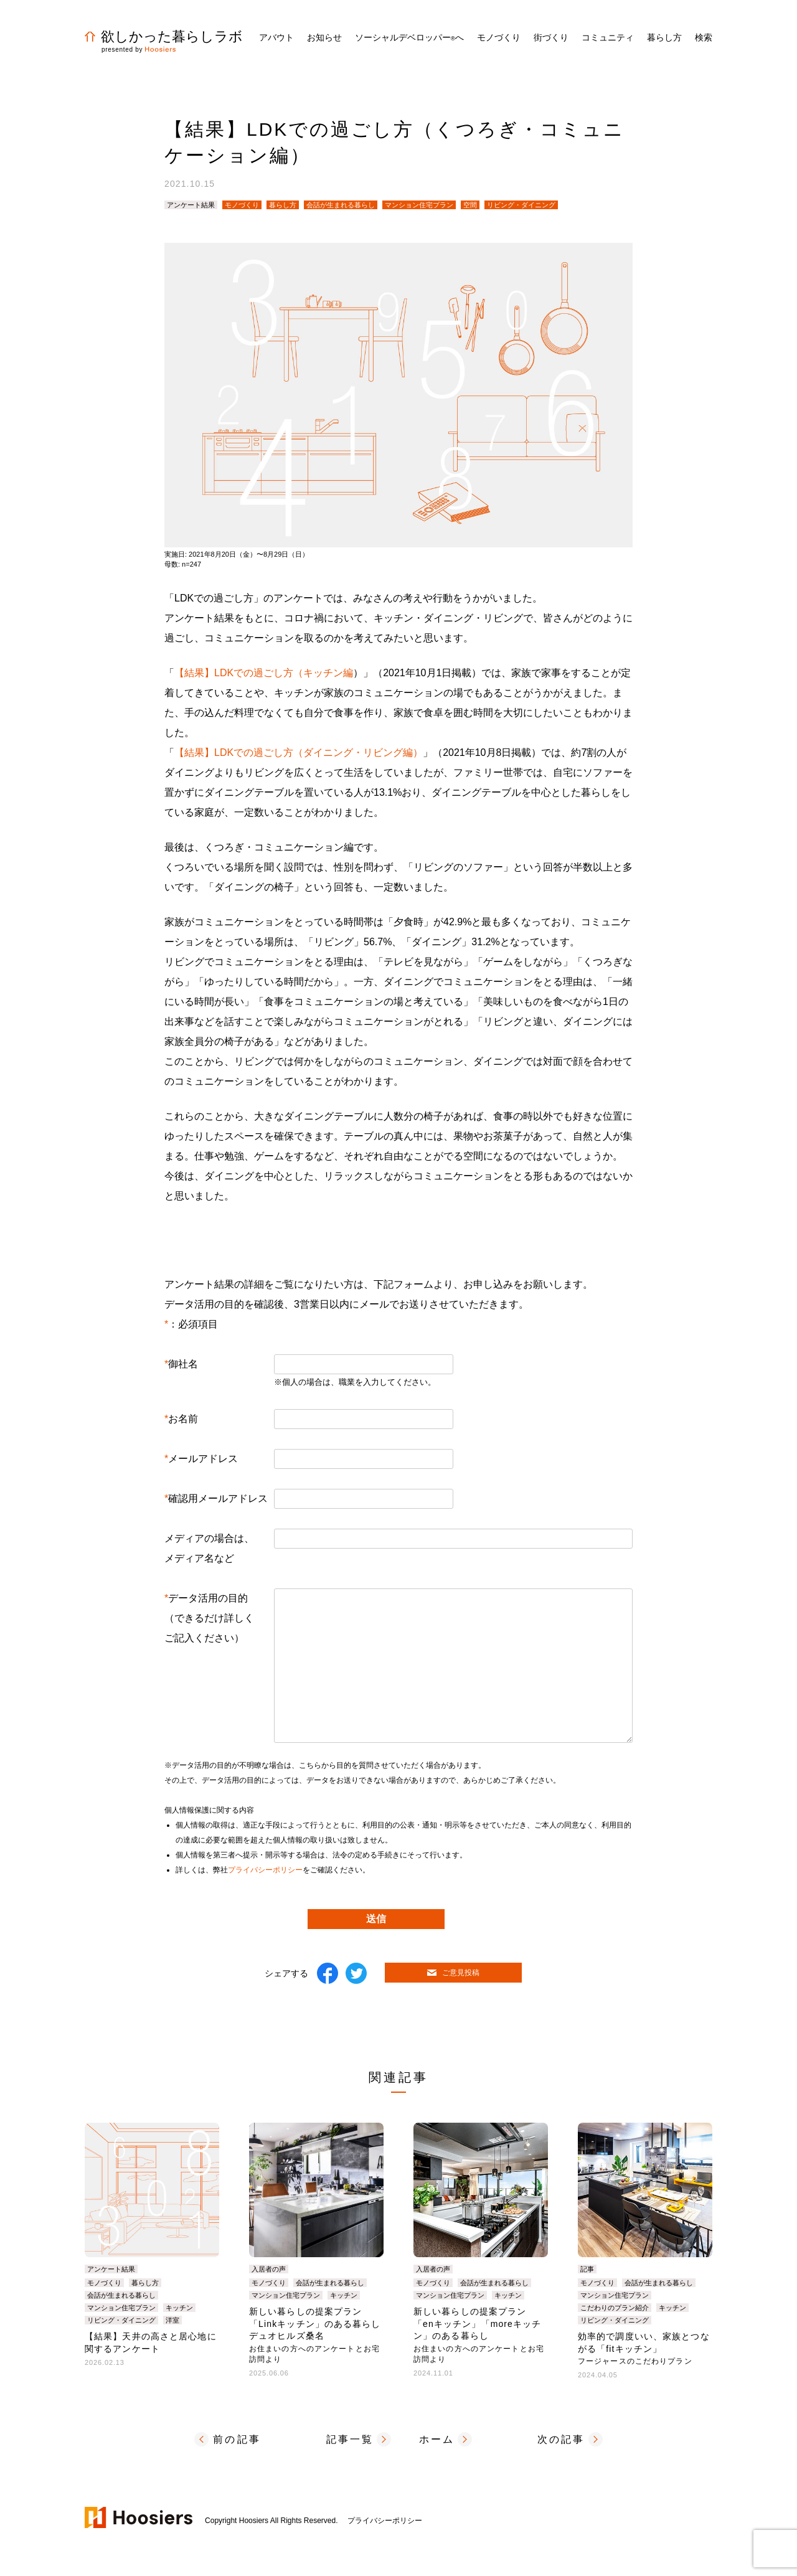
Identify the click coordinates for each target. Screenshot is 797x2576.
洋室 (172, 2320)
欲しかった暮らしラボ (164, 36)
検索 (703, 37)
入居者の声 (269, 2269)
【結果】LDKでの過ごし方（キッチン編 (263, 673)
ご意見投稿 (453, 1972)
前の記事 (237, 2439)
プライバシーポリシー (265, 1870)
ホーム (437, 2439)
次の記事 (561, 2439)
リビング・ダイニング (521, 205)
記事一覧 (350, 2439)
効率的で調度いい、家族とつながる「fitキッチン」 (644, 2348)
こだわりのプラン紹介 (614, 2307)
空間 (470, 205)
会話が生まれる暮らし (340, 205)
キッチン (179, 2307)
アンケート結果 (191, 205)
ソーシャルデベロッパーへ (409, 37)
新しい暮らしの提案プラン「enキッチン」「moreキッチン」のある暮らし (480, 2335)
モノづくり (242, 205)
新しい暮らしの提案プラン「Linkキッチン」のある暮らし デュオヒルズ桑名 (319, 2335)
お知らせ (324, 37)
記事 (587, 2269)
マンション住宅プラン (419, 205)
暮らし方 (282, 205)
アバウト (276, 37)
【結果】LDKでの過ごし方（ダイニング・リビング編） (298, 752)
